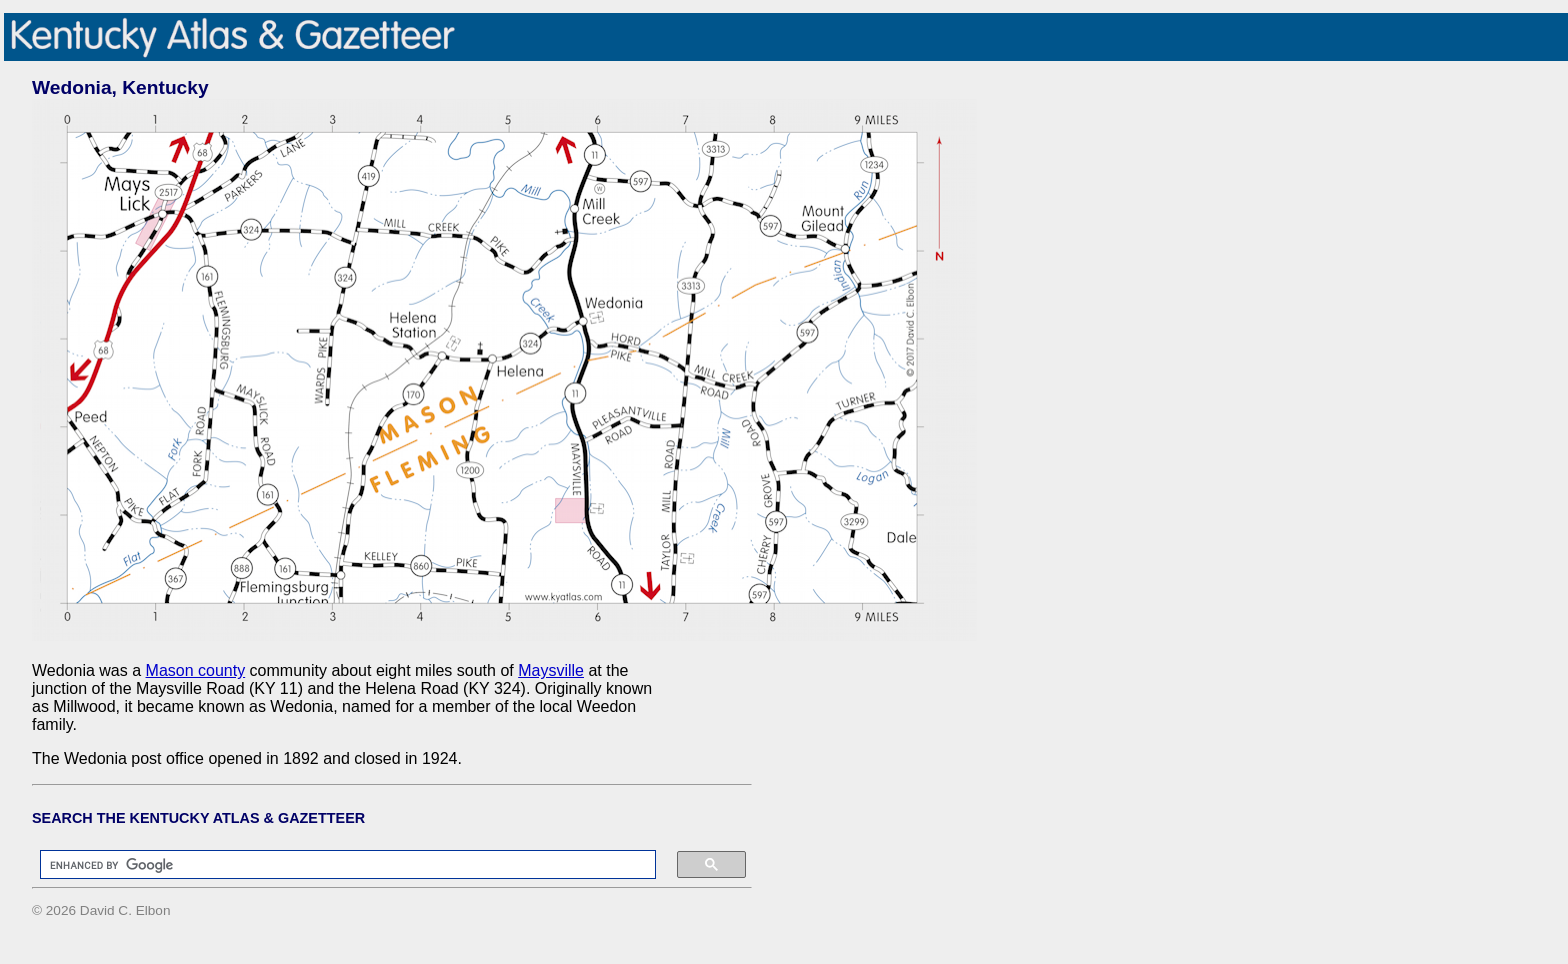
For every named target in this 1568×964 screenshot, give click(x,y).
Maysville (551, 670)
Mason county (196, 670)
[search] (338, 865)
